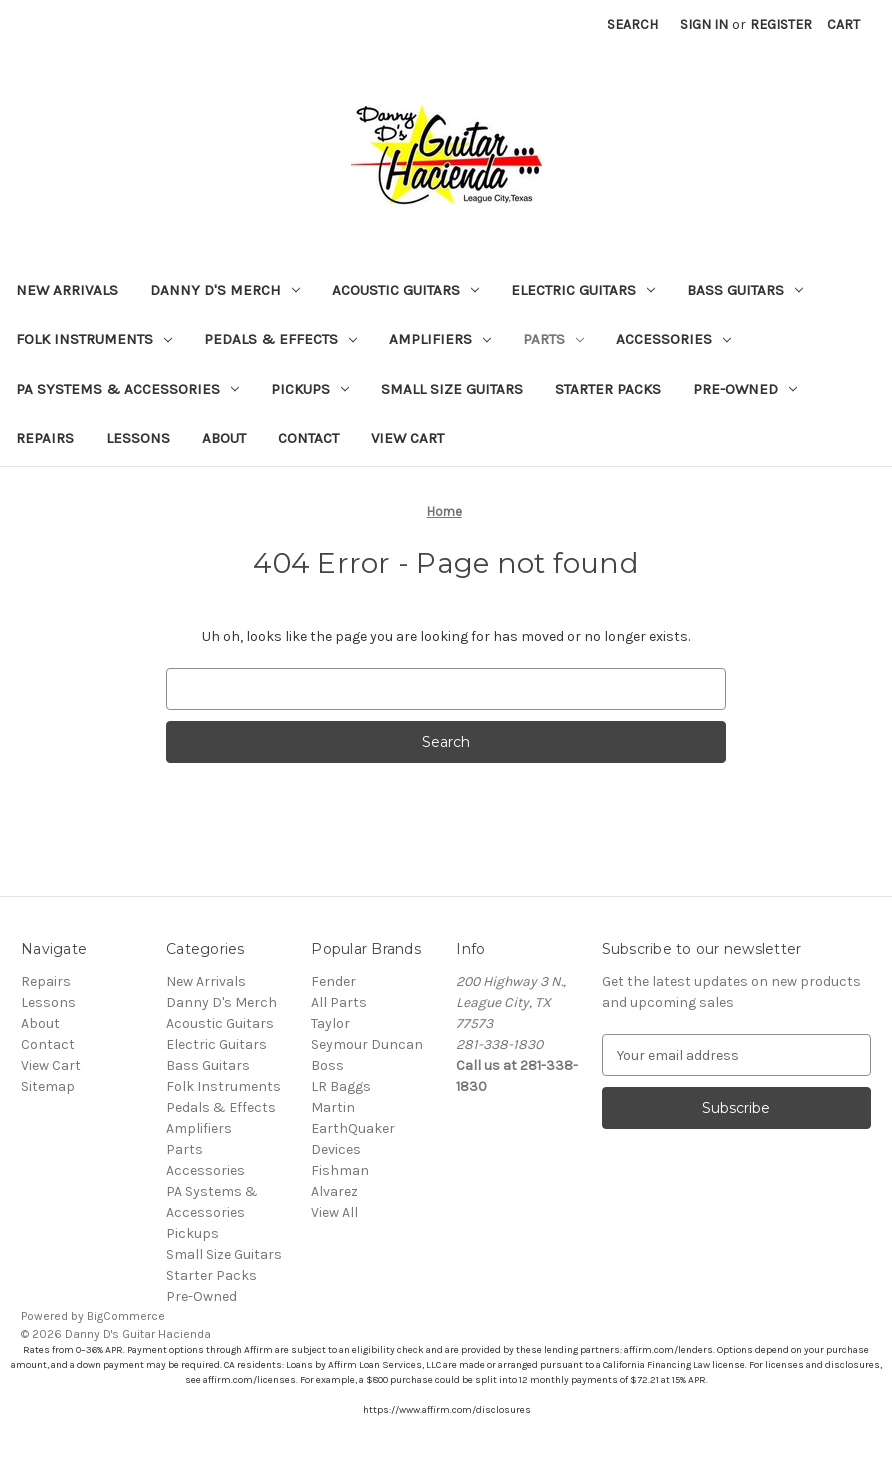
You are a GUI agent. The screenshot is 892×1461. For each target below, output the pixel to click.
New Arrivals (67, 290)
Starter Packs (608, 389)
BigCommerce (126, 1316)
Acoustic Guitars (405, 290)
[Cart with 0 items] (843, 24)
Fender (333, 981)
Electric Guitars (583, 290)
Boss (327, 1065)
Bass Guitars (745, 290)
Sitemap (48, 1086)
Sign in (704, 24)
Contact (308, 438)
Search (632, 24)
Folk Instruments (94, 339)
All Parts (339, 1002)
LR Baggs (341, 1086)
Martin (333, 1107)
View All (334, 1212)
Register (781, 24)
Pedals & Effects (280, 339)
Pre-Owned (745, 389)
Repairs (45, 438)
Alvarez (334, 1191)
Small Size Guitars (452, 389)
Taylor (330, 1023)
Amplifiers (440, 339)
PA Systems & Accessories (127, 389)
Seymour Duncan (367, 1044)
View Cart (407, 438)
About (224, 438)
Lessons (138, 438)
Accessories (673, 339)
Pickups (310, 389)
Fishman (340, 1170)
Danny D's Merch (225, 290)
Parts (553, 339)
